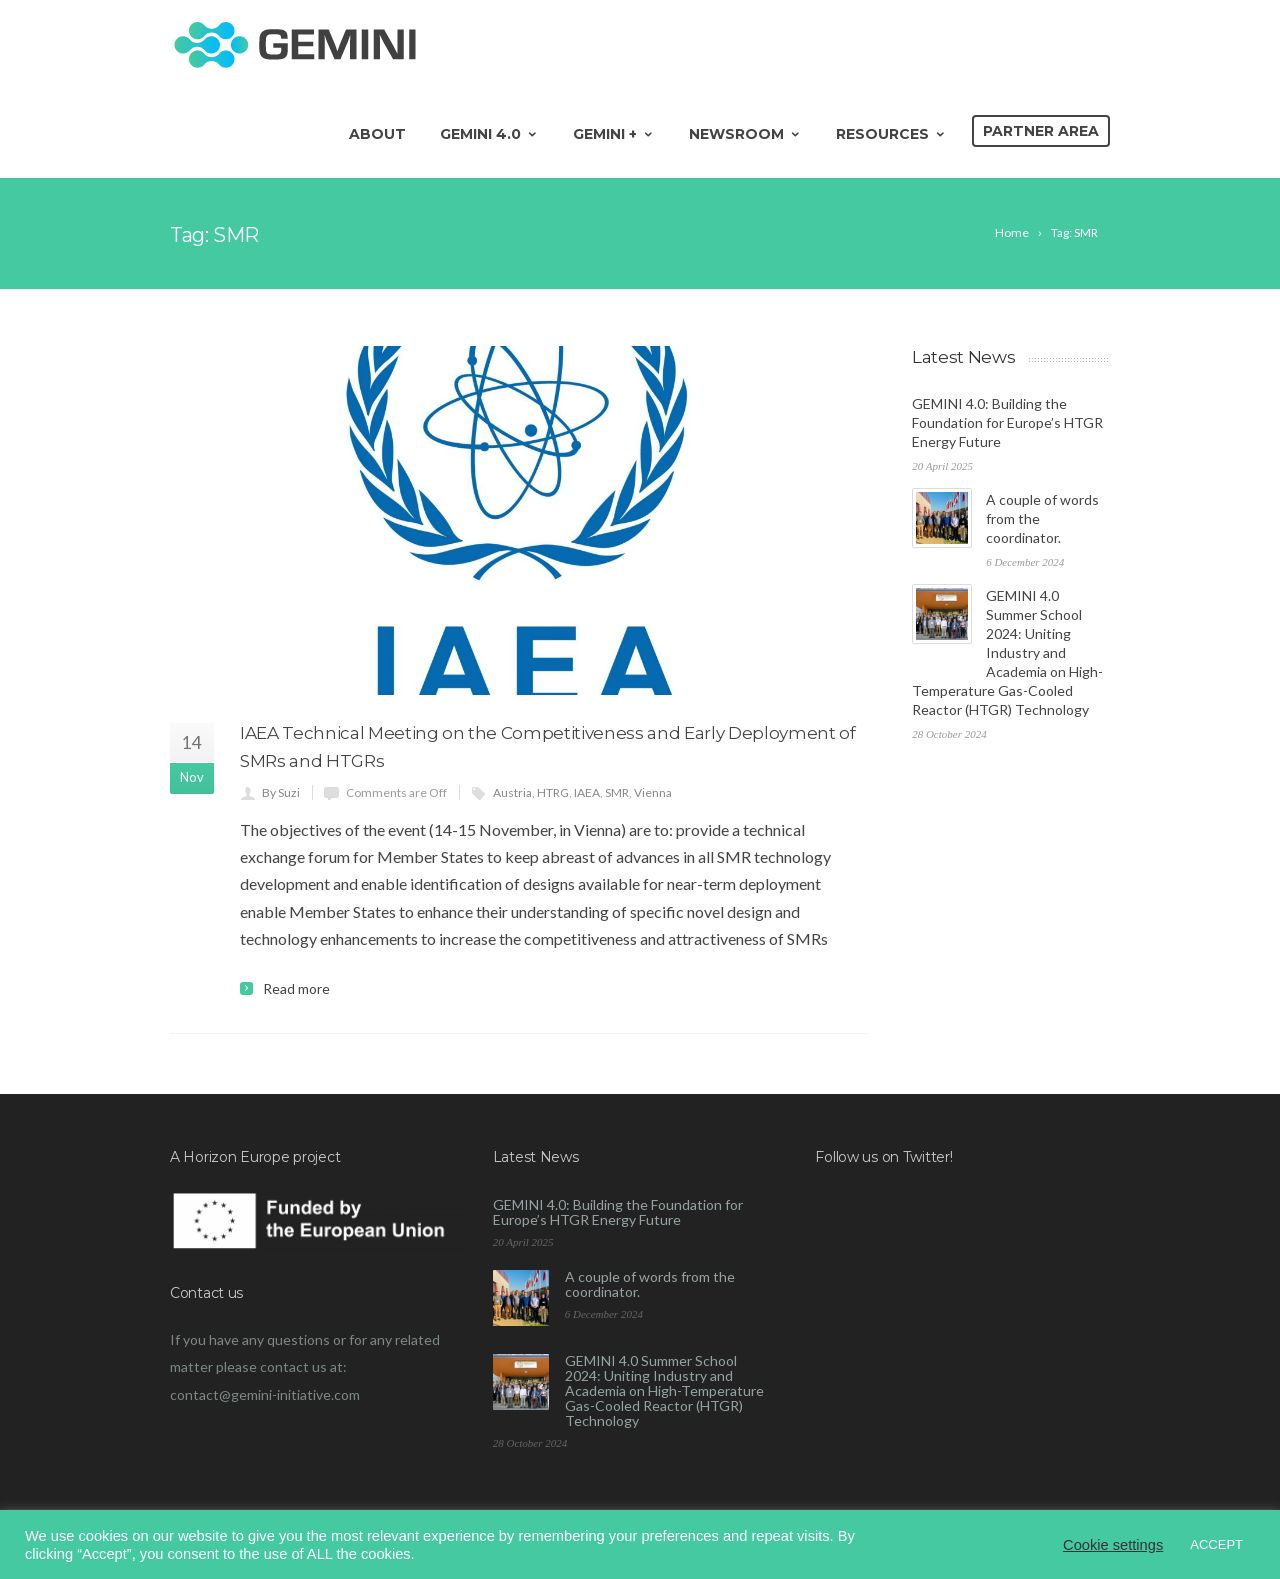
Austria (512, 792)
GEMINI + (614, 134)
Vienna (653, 792)
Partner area (1041, 131)
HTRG (553, 792)
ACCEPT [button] (1216, 1544)
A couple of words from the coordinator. (650, 1284)
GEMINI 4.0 (489, 134)
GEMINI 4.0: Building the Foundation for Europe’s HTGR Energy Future (1007, 422)
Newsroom (745, 134)
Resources (891, 134)
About (377, 134)
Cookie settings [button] (1113, 1545)
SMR (617, 792)
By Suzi (281, 792)
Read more (296, 989)
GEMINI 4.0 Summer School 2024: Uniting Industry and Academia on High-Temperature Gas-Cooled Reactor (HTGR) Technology (1007, 652)
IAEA (587, 792)
